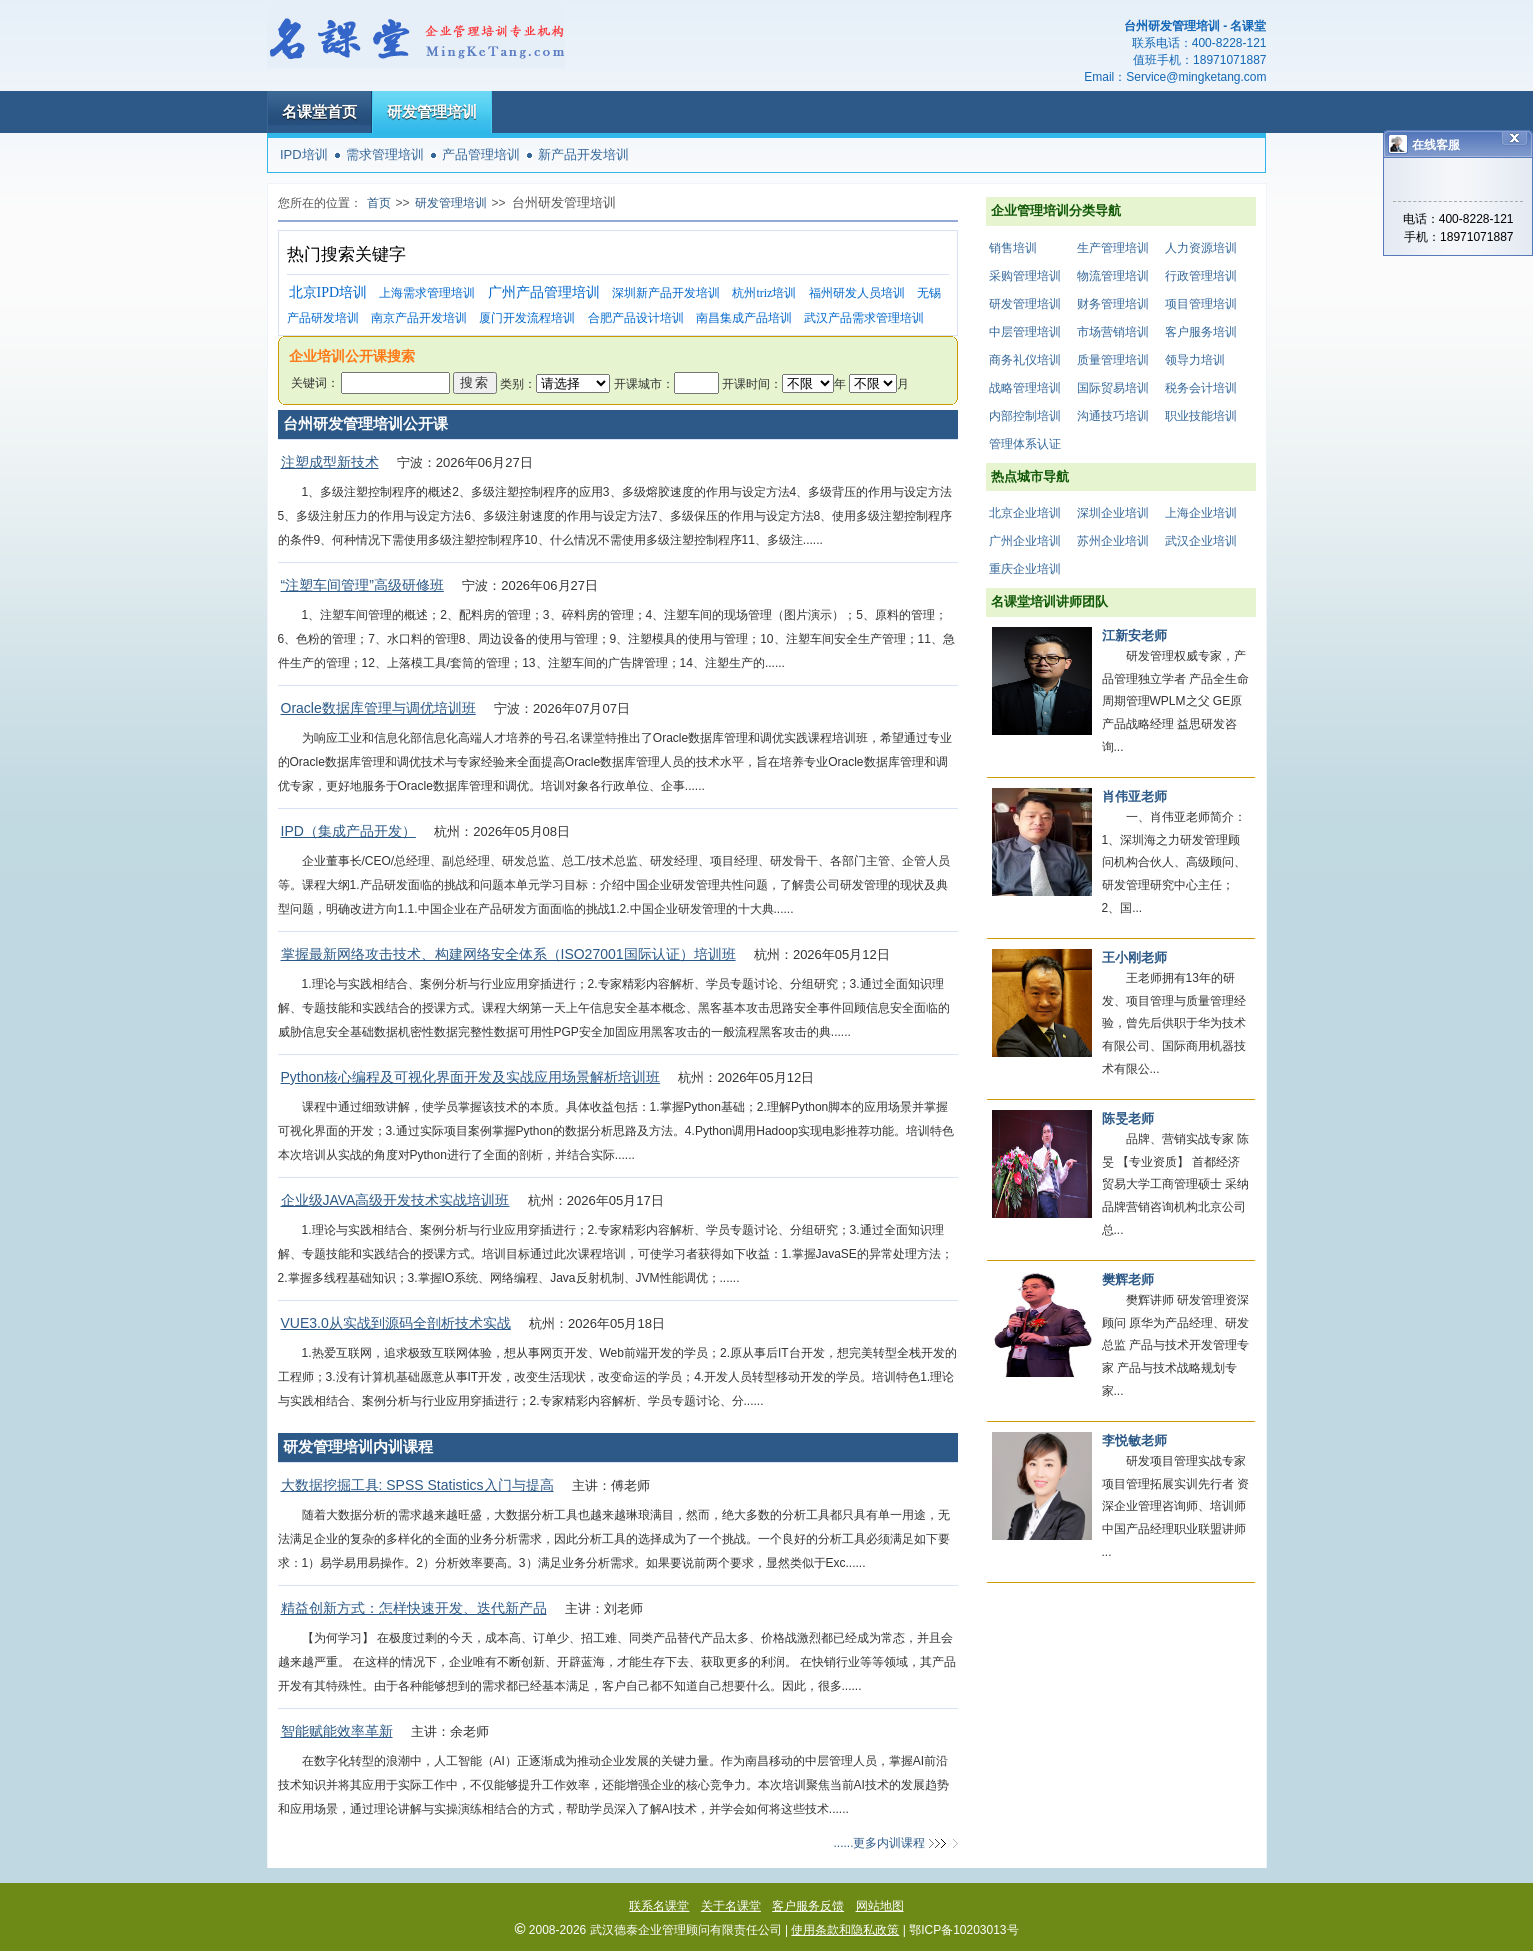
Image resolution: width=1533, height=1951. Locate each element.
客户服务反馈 (808, 1906)
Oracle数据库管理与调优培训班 (378, 708)
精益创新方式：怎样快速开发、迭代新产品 (414, 1608)
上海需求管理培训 (427, 293)
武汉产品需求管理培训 (864, 318)
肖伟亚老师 (1134, 796)
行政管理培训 (1201, 276)
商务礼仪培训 (1025, 360)
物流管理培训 (1113, 276)
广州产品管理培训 (544, 292)
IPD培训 (304, 154)
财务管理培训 (1113, 304)
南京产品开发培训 (419, 318)
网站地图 (880, 1906)
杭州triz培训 (764, 293)
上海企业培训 (1201, 513)
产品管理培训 (481, 154)
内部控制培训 (1025, 416)
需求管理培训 (385, 154)
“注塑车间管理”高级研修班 (362, 585)
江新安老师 (1134, 635)
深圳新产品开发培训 (666, 293)
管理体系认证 (1025, 444)
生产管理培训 (1113, 248)
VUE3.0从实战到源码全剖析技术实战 (396, 1323)
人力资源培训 (1201, 248)
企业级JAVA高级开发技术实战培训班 (395, 1200)
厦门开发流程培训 (527, 318)
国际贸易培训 (1113, 388)
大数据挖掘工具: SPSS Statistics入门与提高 (417, 1485)
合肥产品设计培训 (636, 318)
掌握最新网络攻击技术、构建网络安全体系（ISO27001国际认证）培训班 (508, 954)
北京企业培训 (1025, 513)
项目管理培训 (1201, 304)
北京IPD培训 (328, 292)
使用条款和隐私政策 (845, 1930)
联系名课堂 (659, 1906)
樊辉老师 (1128, 1279)
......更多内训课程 (879, 1843)
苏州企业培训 (1113, 541)
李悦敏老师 (1134, 1440)
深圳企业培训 (1113, 513)
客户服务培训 (1201, 332)
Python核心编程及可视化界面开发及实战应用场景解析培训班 (471, 1077)
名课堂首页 (319, 111)
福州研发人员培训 (857, 293)
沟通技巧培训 (1113, 416)
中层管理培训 (1025, 332)
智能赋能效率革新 (337, 1731)
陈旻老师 (1128, 1118)
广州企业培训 (1025, 541)
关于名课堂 (731, 1906)
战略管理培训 (1025, 388)
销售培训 (1013, 248)
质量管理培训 (1113, 360)
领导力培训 (1195, 360)
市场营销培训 (1113, 332)
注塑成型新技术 (330, 462)
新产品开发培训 (583, 154)
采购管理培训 (1025, 276)
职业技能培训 (1201, 416)
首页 (379, 203)
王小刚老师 (1134, 957)
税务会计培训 (1201, 388)
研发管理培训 (432, 111)
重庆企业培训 (1025, 569)
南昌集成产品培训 (744, 318)
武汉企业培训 (1201, 541)
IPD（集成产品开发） (348, 831)
